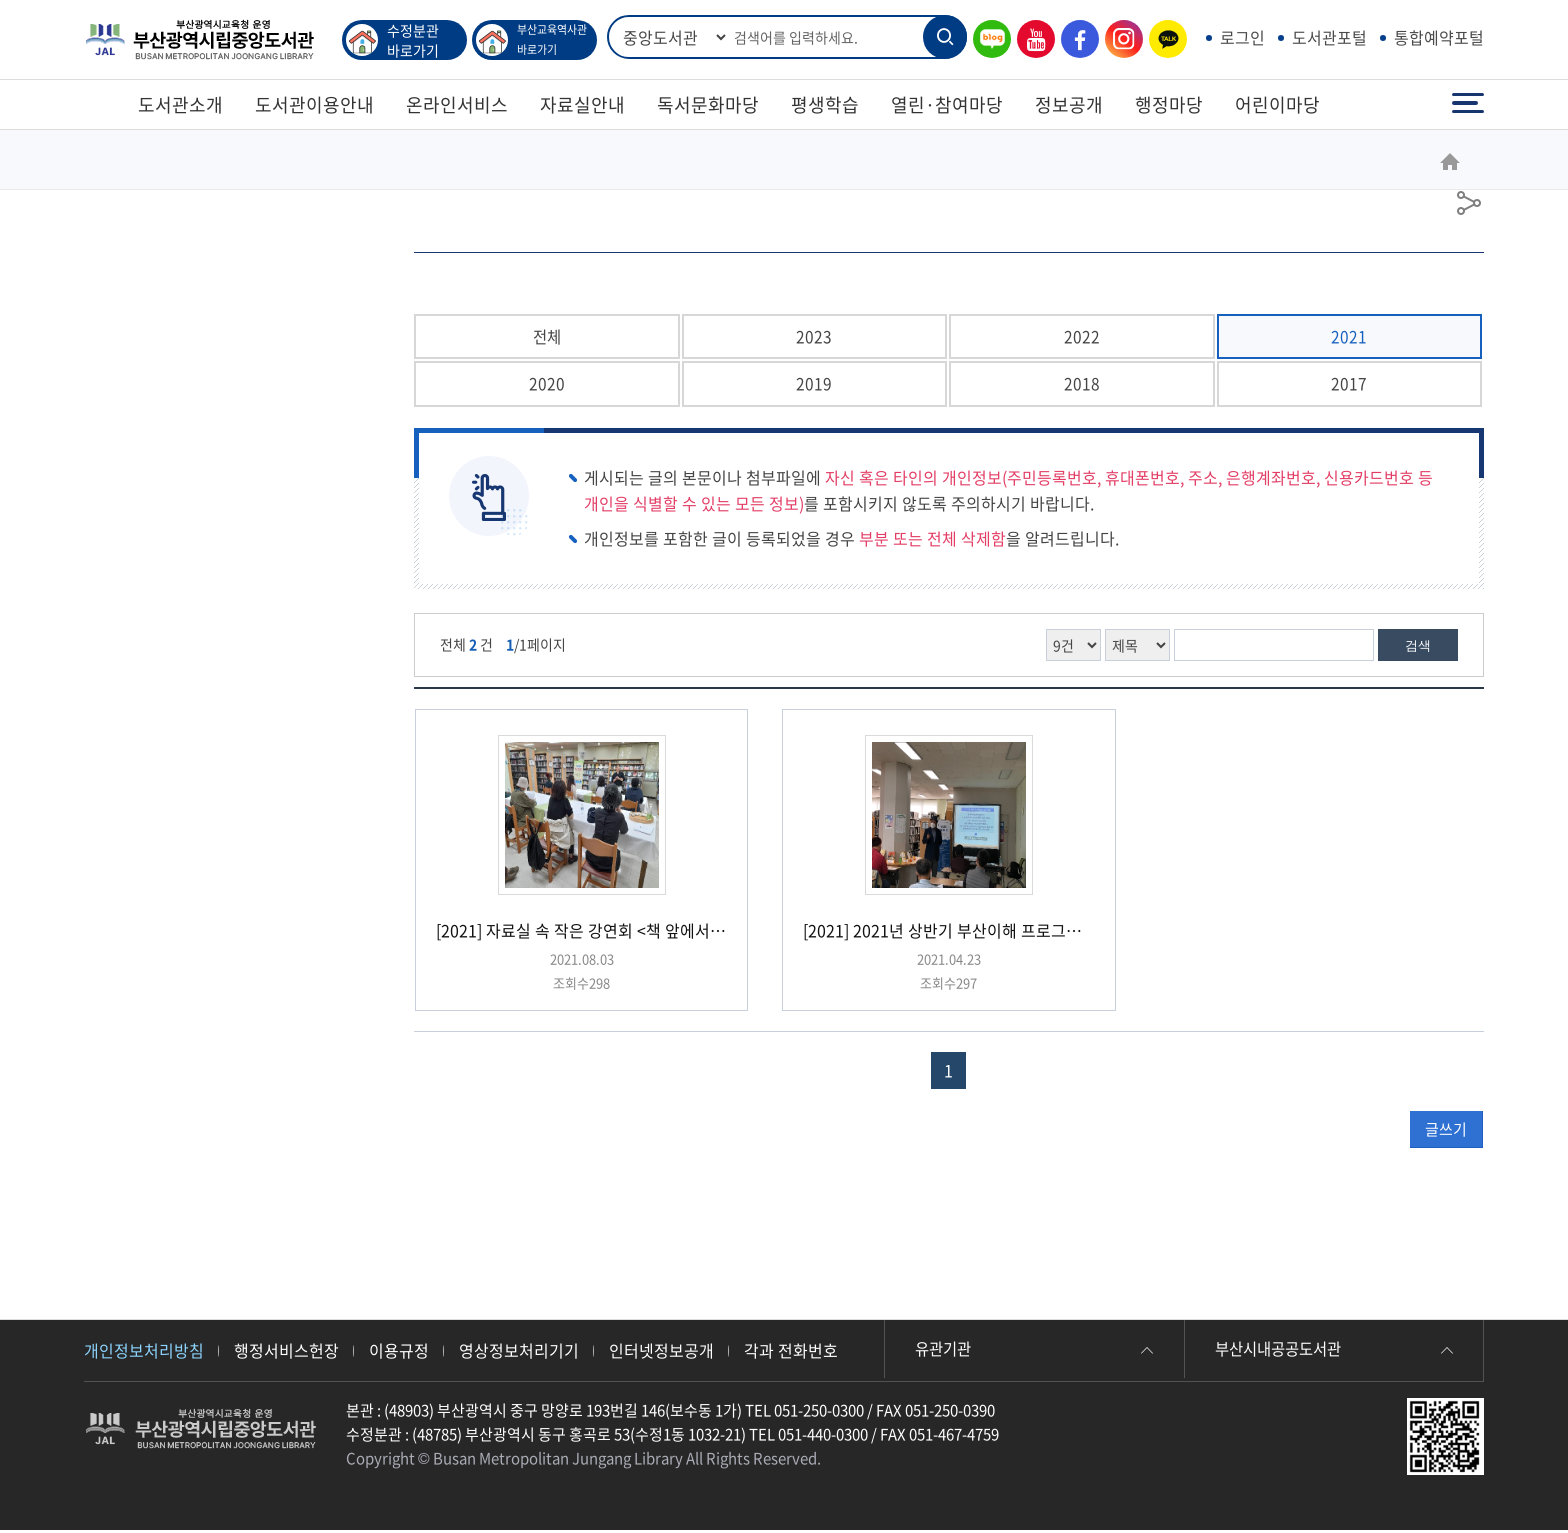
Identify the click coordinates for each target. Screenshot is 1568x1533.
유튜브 (1031, 39)
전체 (547, 337)
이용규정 (399, 1353)
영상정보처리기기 (519, 1353)
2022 (1082, 337)
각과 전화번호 (791, 1353)
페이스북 (1075, 39)
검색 (1418, 648)
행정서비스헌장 (286, 1353)
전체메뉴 (1468, 103)
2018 (1082, 386)
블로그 (987, 39)
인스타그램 (1119, 39)
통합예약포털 (1439, 37)
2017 (1349, 386)
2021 (1349, 337)
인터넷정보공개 (661, 1353)
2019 (814, 386)
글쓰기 (1446, 1132)
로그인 (1242, 37)
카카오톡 (1163, 39)
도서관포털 (1329, 37)
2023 (814, 337)
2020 (547, 386)
